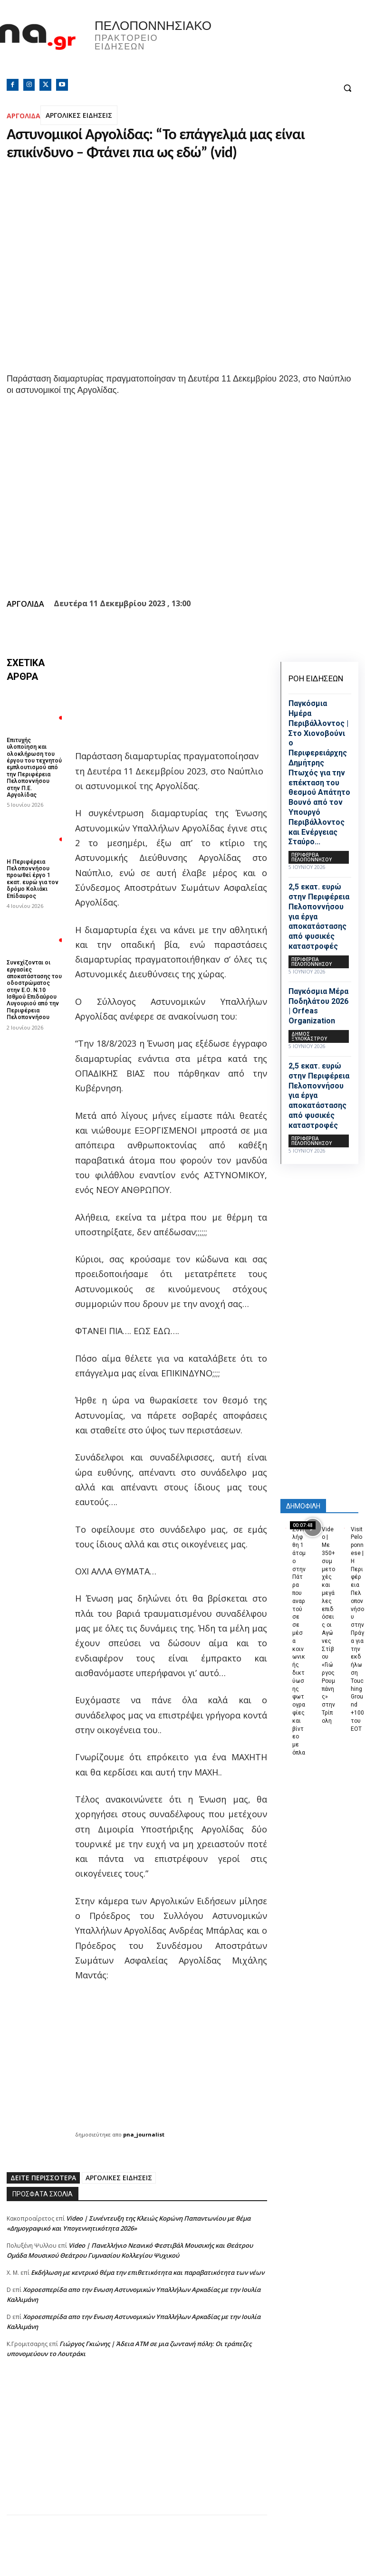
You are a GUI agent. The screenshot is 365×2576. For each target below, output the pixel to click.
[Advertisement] (137, 2448)
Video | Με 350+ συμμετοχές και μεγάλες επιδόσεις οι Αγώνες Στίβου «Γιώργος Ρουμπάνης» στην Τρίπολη (328, 1625)
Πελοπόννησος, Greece (273, 45)
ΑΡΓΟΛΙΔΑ (23, 115)
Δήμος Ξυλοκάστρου (309, 1036)
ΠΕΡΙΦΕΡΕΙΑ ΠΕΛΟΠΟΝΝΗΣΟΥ (311, 857)
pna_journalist (143, 2134)
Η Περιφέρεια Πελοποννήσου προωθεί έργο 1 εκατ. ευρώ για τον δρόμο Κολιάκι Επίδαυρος (32, 879)
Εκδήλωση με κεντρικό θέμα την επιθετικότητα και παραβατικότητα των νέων (147, 2272)
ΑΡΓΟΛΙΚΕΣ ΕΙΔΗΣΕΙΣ (79, 115)
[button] (347, 88)
